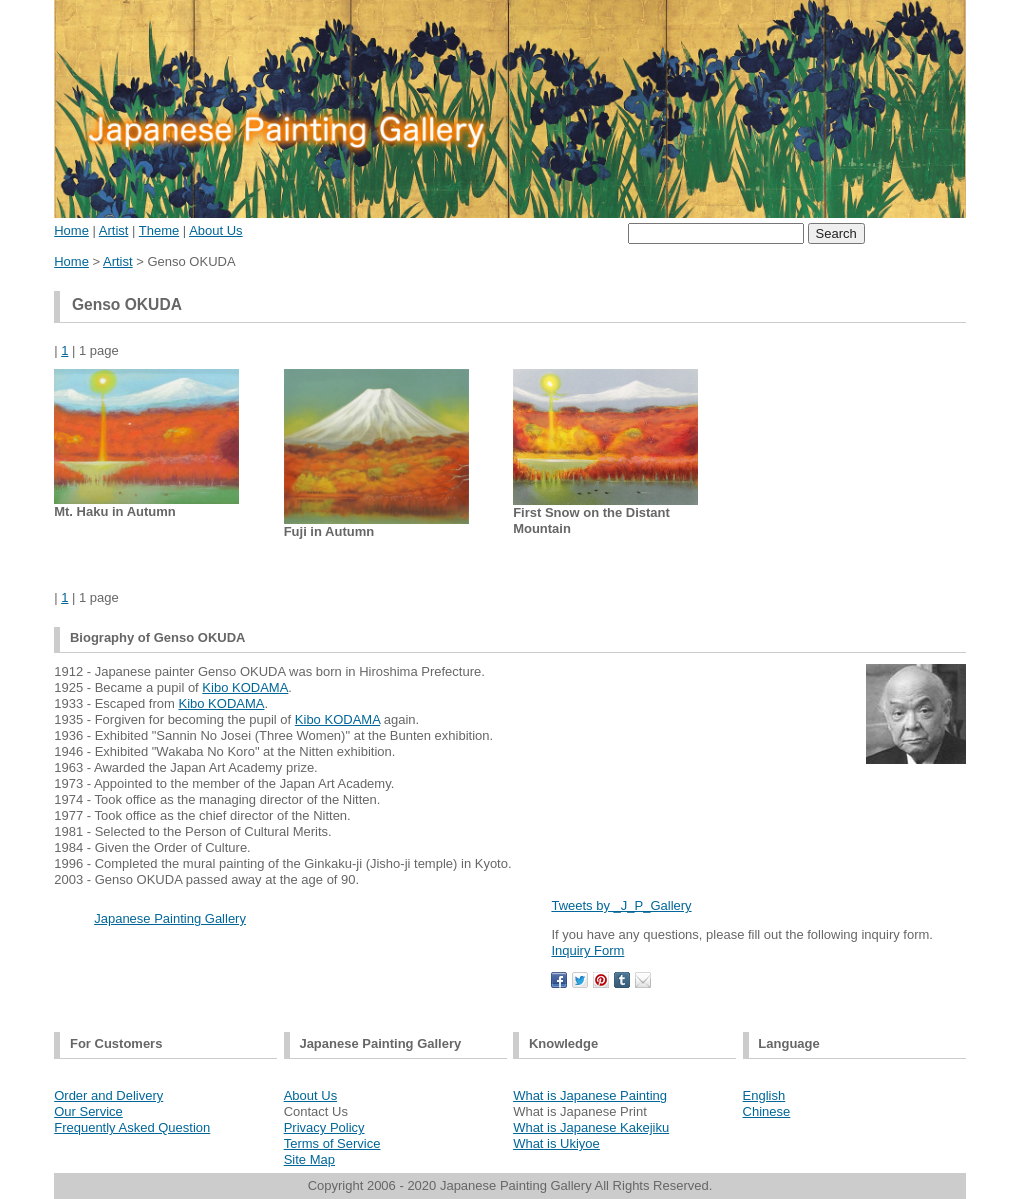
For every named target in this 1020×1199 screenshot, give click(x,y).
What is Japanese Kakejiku (591, 1127)
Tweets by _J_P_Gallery (621, 905)
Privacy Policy (324, 1127)
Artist (114, 230)
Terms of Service (332, 1143)
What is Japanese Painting (590, 1095)
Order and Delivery (108, 1095)
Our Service (88, 1111)
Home (71, 230)
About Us (215, 230)
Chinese (767, 1111)
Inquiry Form (587, 950)
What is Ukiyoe (556, 1143)
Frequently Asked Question (132, 1127)
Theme (159, 230)
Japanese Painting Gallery (170, 918)
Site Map (309, 1159)
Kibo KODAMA (245, 687)
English (764, 1095)
